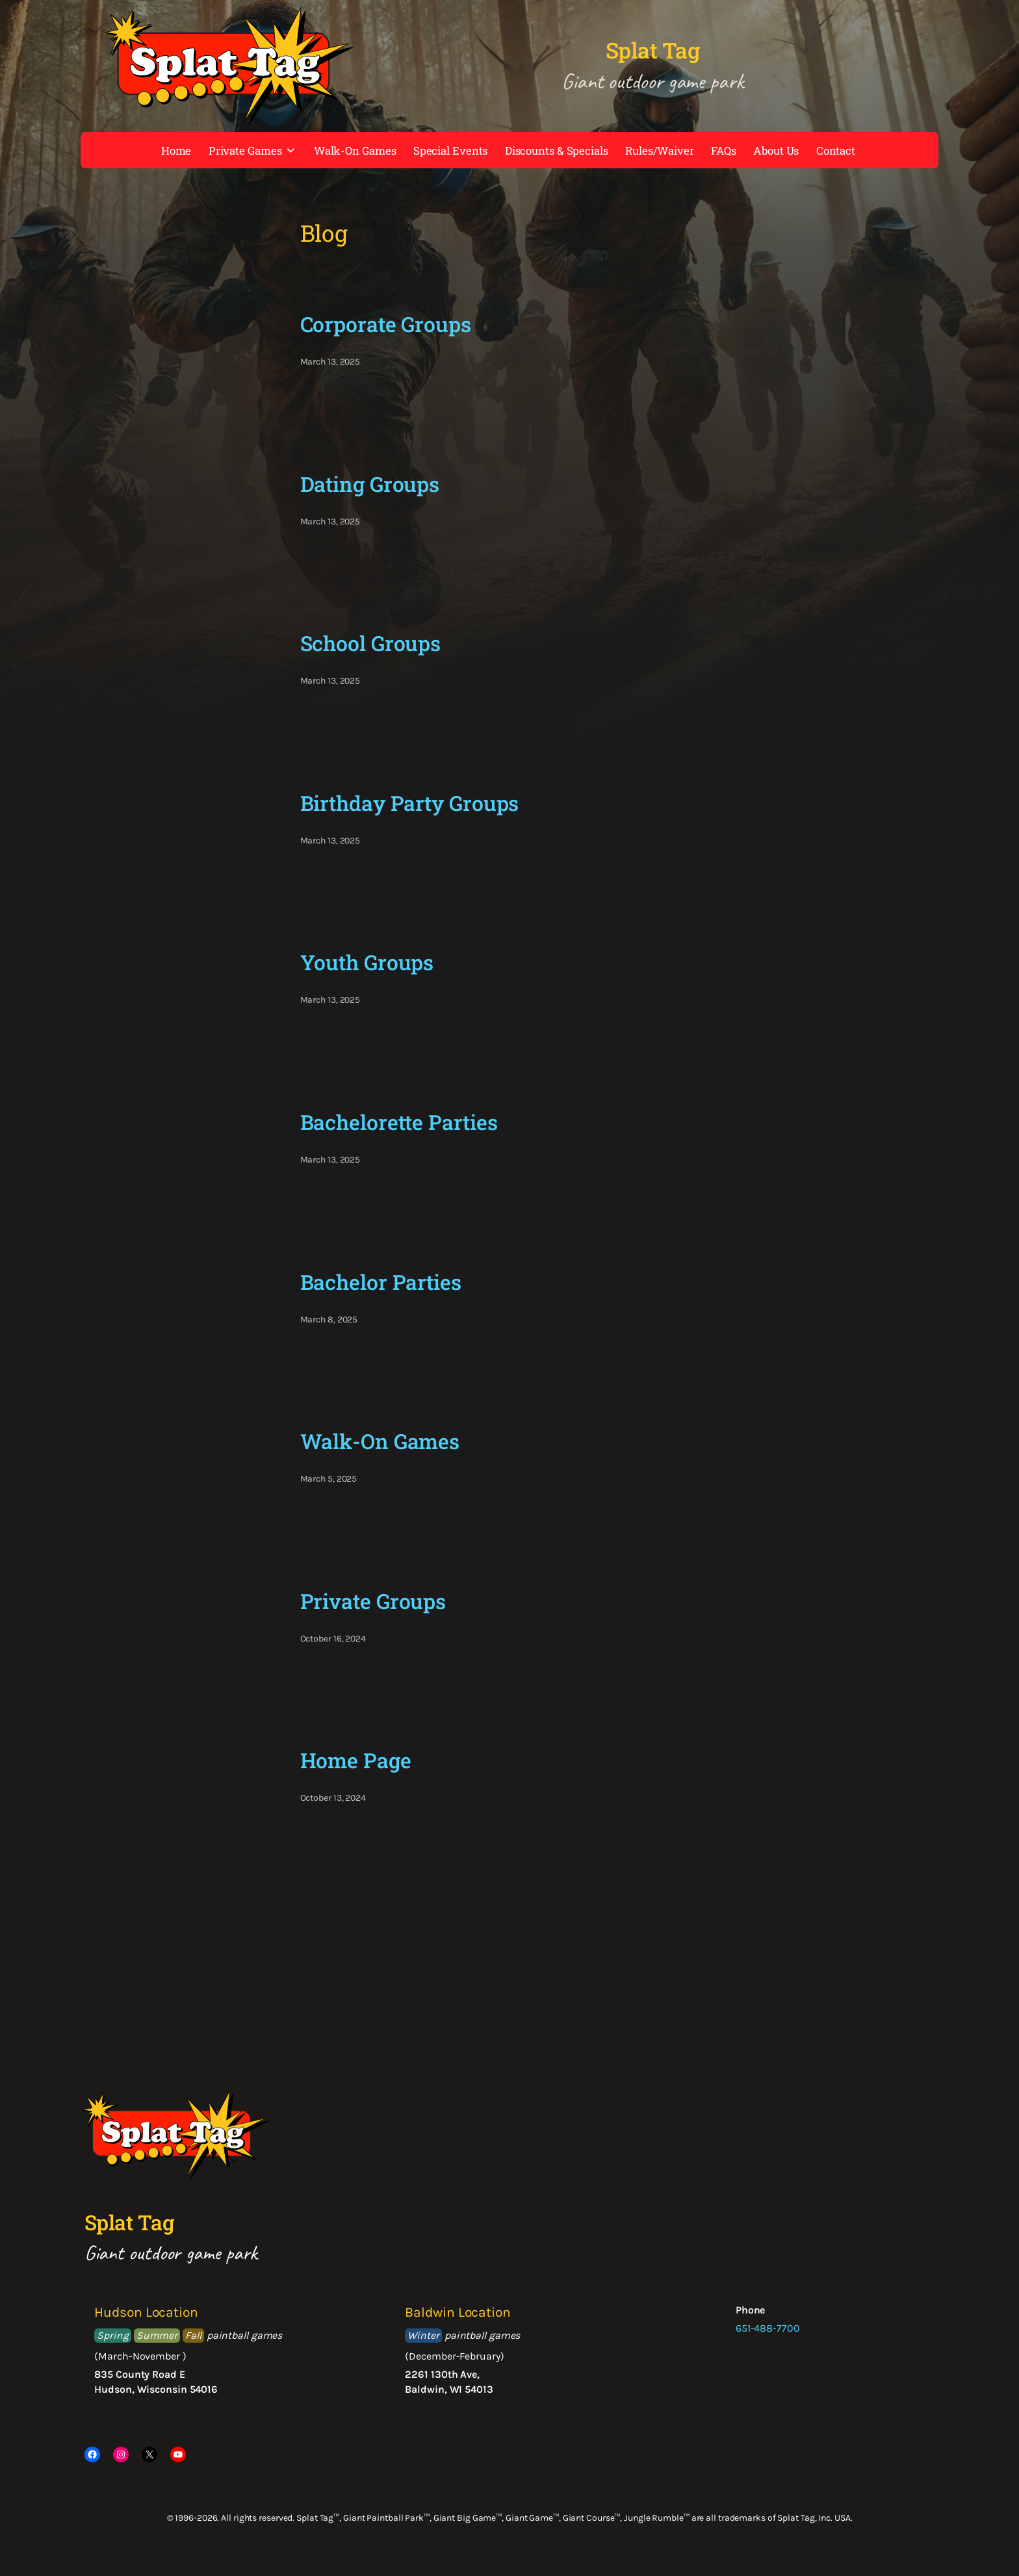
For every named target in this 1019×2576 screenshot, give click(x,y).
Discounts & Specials (556, 150)
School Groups (370, 643)
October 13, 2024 (333, 1797)
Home (176, 150)
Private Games (253, 150)
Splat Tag (653, 50)
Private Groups (373, 1601)
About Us (776, 150)
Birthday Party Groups (409, 803)
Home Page (355, 1760)
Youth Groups (367, 962)
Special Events (450, 150)
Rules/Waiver (659, 150)
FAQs (723, 150)
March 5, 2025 (328, 1478)
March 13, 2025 (330, 361)
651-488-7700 (768, 2328)
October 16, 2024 (333, 1638)
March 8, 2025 (329, 1319)
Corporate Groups (385, 324)
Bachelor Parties (380, 1282)
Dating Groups (370, 484)
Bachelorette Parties (399, 1122)
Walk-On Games (355, 150)
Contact (835, 150)
